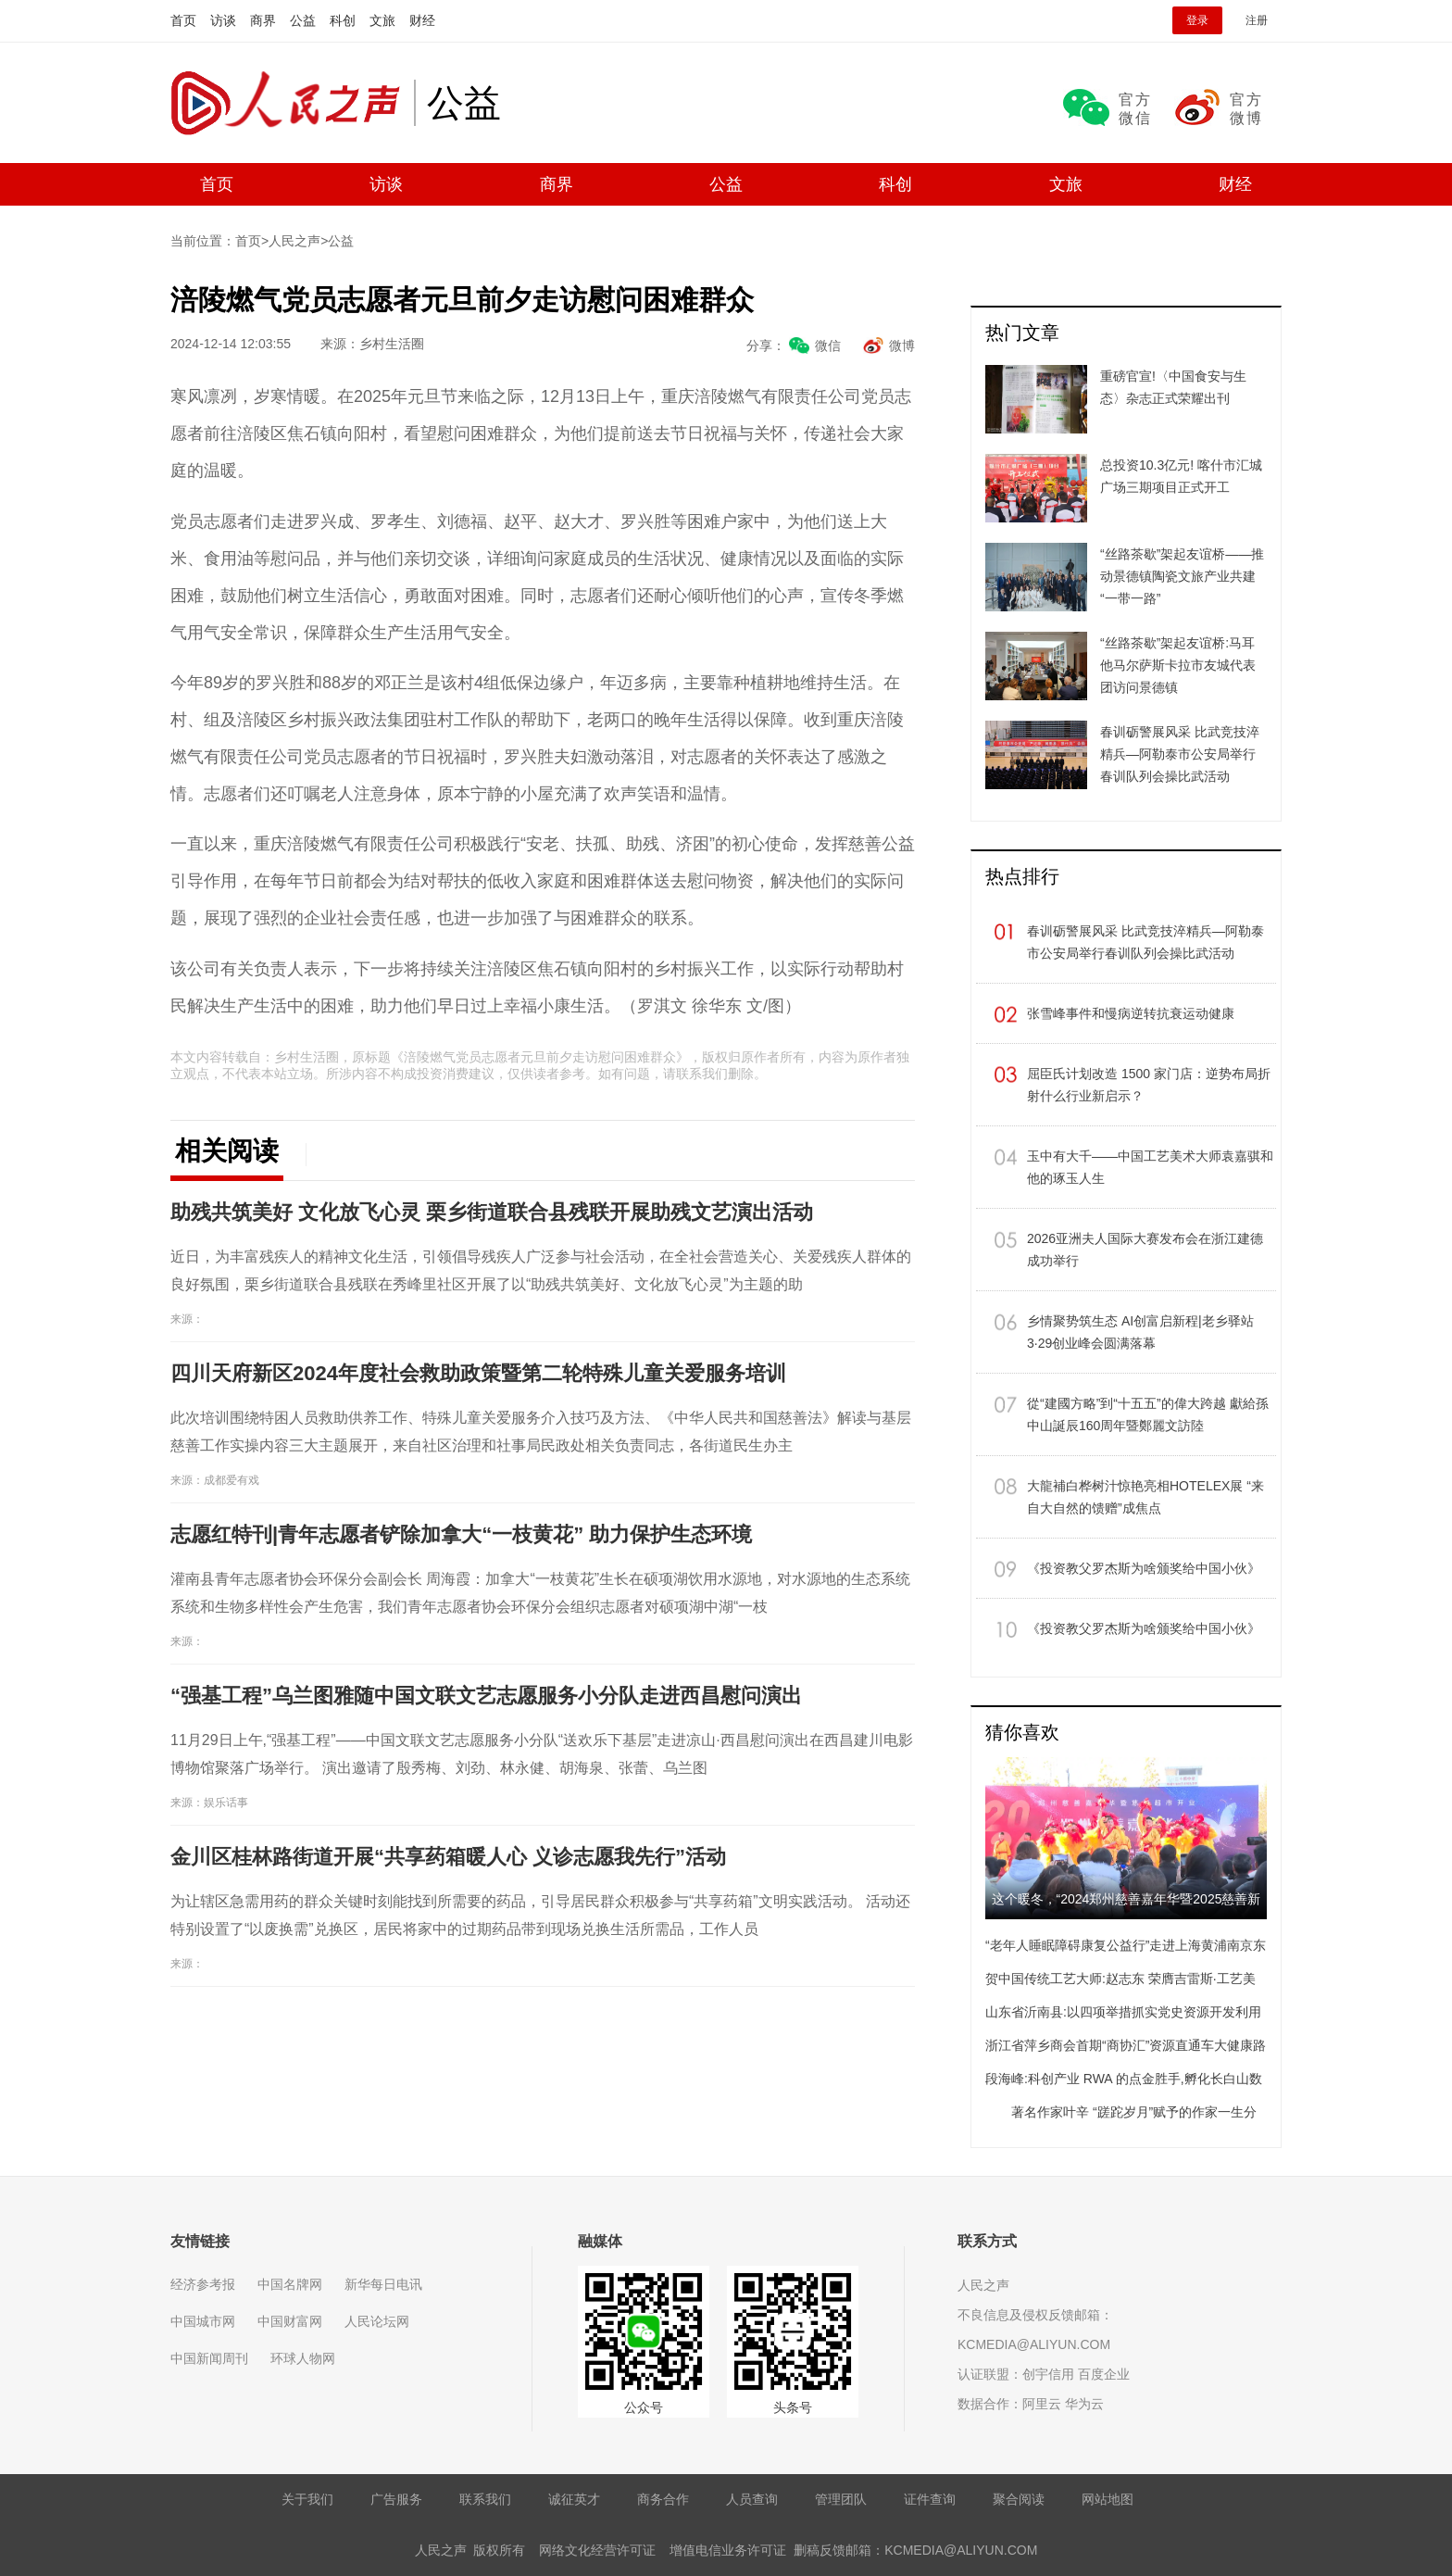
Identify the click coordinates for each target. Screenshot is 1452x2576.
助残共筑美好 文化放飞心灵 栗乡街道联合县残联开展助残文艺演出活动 (491, 1212)
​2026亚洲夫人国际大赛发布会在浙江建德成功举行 (1145, 1249)
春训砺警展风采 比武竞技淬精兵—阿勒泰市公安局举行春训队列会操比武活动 (1145, 942)
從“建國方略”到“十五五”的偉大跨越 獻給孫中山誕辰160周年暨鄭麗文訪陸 (1148, 1414)
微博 (902, 345)
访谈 (223, 20)
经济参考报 (202, 2284)
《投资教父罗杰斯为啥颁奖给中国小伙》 (1143, 1568)
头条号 (792, 2407)
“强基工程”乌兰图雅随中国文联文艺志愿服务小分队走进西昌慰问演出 (486, 1695)
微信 (828, 345)
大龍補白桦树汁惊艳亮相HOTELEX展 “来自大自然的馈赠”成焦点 (1145, 1496)
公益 (303, 20)
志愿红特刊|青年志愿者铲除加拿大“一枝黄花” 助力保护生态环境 (461, 1534)
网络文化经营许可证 (597, 2550)
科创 (343, 20)
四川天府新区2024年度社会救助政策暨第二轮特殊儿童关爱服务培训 (478, 1373)
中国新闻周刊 (209, 2358)
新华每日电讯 (383, 2284)
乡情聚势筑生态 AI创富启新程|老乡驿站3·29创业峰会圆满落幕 (1140, 1332)
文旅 (382, 20)
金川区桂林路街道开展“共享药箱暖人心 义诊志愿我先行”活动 (448, 1856)
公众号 (643, 2407)
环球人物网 (302, 2358)
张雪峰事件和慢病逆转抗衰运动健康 (1130, 1013)
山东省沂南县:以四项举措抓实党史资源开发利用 (1123, 2011)
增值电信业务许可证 (728, 2550)
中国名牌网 (289, 2284)
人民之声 (292, 103)
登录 (1197, 20)
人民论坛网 (376, 2321)
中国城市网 (202, 2321)
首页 (183, 20)
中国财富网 (289, 2321)
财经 (422, 20)
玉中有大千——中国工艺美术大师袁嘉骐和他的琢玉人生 (1150, 1167)
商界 (263, 20)
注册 (1256, 20)
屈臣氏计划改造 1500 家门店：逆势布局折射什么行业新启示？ (1148, 1084)
